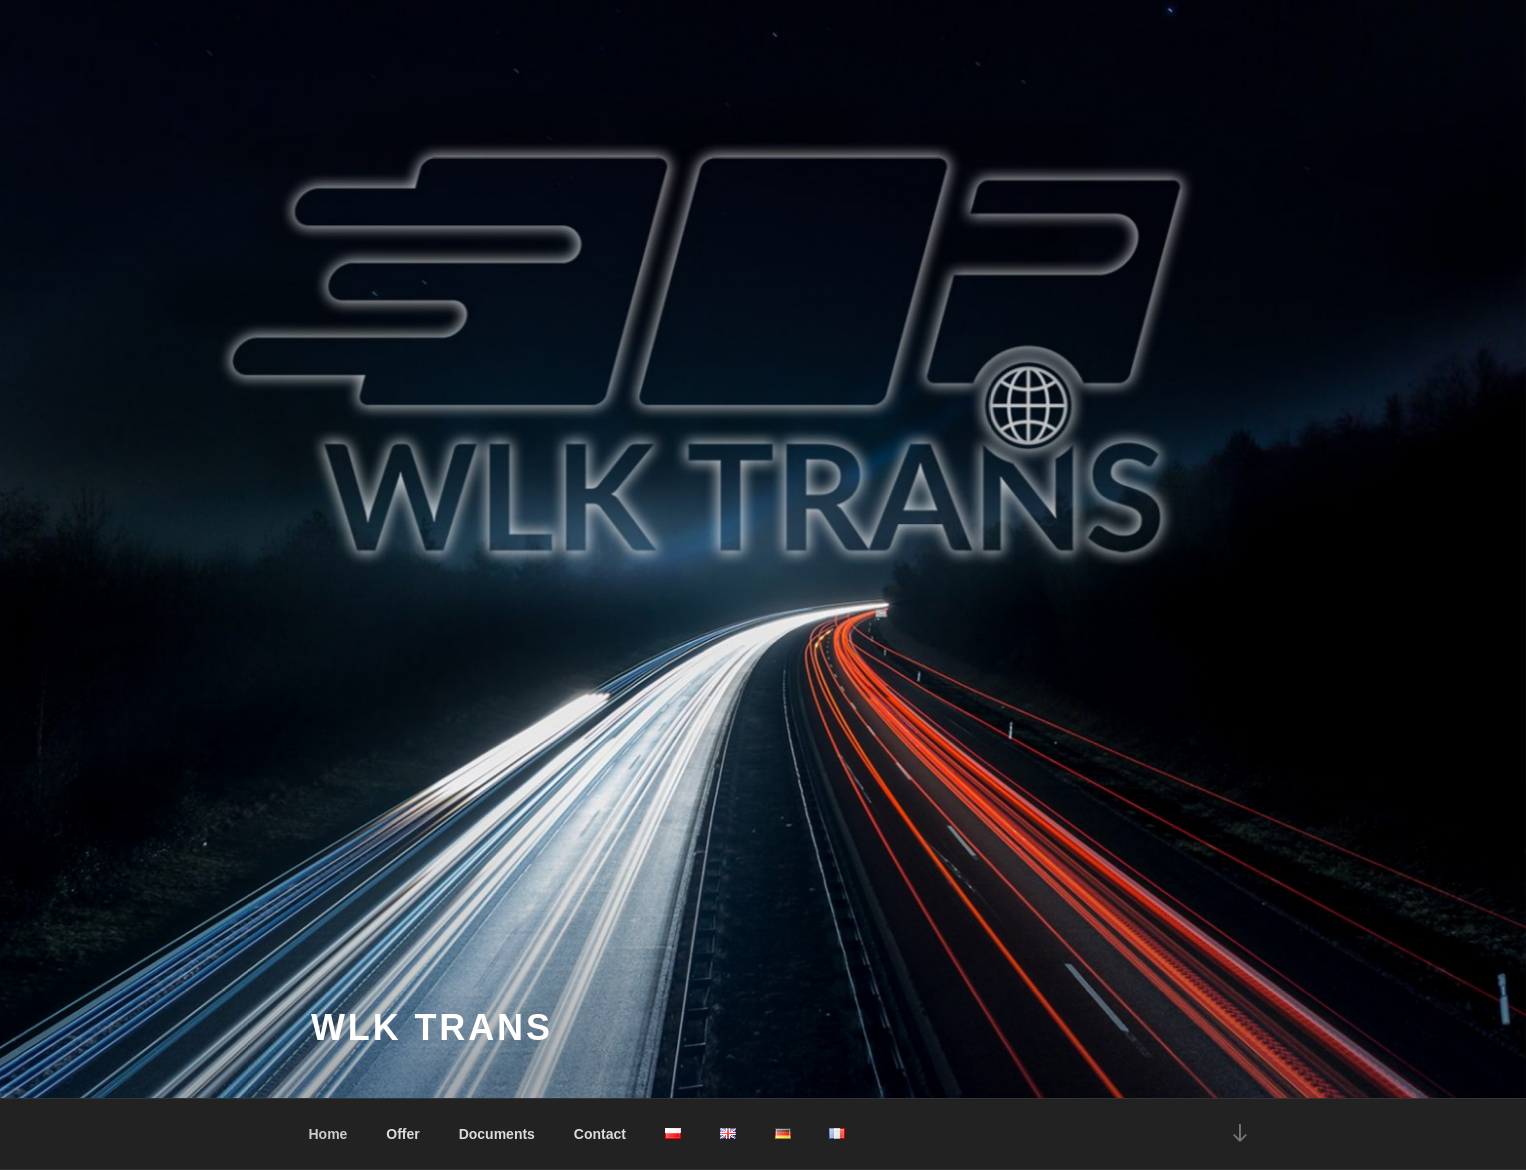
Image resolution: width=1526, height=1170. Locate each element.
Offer (402, 1134)
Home (328, 1134)
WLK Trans (432, 1027)
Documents (497, 1134)
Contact (600, 1134)
